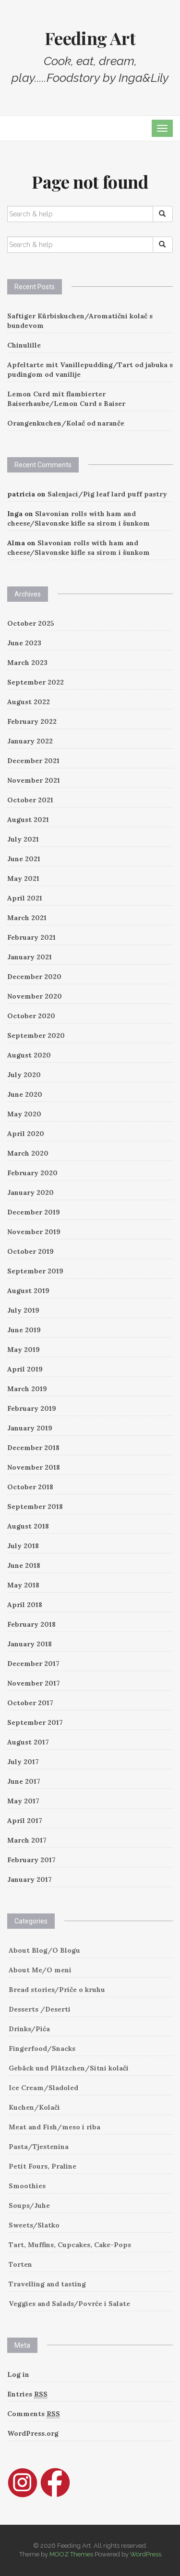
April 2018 (24, 1604)
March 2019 (27, 1388)
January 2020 (30, 1192)
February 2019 (31, 1408)
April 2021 (24, 898)
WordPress (145, 2554)
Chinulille (24, 345)
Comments (33, 2414)
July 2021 (23, 839)
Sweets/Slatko (34, 2225)
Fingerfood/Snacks (42, 2048)
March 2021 (27, 917)
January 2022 (30, 741)
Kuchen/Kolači (34, 2107)
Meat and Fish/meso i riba (54, 2127)
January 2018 (29, 1644)
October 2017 (30, 1703)
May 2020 (24, 1114)
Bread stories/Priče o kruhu (57, 1989)
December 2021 (33, 760)
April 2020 (25, 1133)
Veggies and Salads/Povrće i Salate (69, 2303)
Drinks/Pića (29, 2029)
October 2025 (30, 623)
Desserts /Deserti (40, 2009)
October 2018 (30, 1487)
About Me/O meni (40, 1970)
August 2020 (29, 1055)
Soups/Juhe (29, 2205)
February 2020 (32, 1173)
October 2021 (30, 800)
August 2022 (28, 701)
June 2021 (23, 859)
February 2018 (31, 1624)
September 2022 (35, 682)
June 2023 (24, 643)
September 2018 (35, 1506)
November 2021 (33, 780)
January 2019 (29, 1428)
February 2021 (31, 937)
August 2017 (28, 1742)
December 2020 (34, 976)
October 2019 (30, 1251)
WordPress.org (33, 2433)
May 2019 (23, 1349)
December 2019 (33, 1212)
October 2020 (31, 1016)
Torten (20, 2264)
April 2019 (25, 1369)
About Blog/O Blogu (44, 1950)
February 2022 (32, 721)
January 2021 (29, 957)
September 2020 (36, 1035)
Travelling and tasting (47, 2284)
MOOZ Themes (71, 2554)
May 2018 (23, 1585)
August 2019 (28, 1290)
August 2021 (28, 819)
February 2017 (31, 1860)
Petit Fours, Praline (42, 2166)
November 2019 (33, 1231)
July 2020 (24, 1074)
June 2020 (24, 1094)
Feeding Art (90, 37)
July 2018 (23, 1545)
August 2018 (28, 1526)
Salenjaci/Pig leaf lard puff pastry (107, 494)
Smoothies (27, 2186)
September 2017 (35, 1722)
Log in (18, 2374)
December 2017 (33, 1663)
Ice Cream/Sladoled (43, 2087)
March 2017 (27, 1840)
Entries (27, 2394)
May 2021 (23, 878)
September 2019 (35, 1271)
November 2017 (33, 1683)
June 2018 (23, 1565)
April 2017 (24, 1820)
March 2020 (27, 1153)
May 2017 (23, 1801)
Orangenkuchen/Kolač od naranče (65, 423)
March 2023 (27, 662)
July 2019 (23, 1310)
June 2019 (24, 1330)
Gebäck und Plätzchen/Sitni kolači (69, 2068)
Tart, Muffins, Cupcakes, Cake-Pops (70, 2244)
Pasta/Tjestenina (39, 2146)
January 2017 (29, 1879)
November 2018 (33, 1467)
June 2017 (23, 1781)
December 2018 (33, 1447)
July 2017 (23, 1761)
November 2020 (34, 996)
